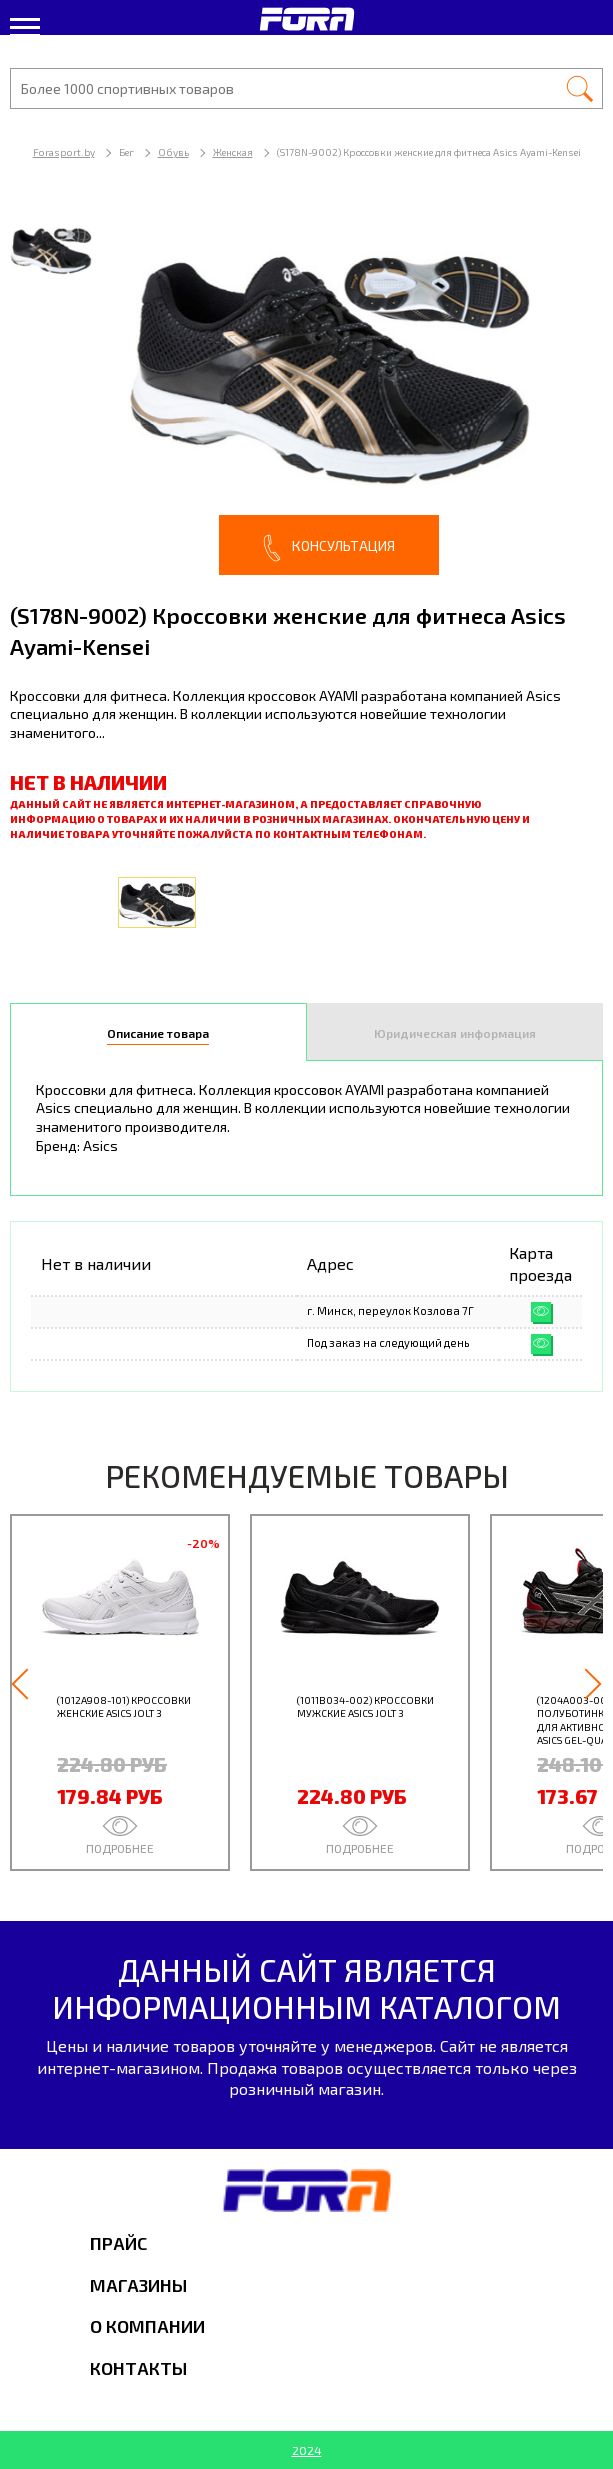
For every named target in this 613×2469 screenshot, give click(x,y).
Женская (233, 152)
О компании (147, 2326)
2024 (307, 2450)
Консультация (329, 548)
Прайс (118, 2243)
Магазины (138, 2285)
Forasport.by (64, 152)
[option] (306, 389)
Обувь (173, 152)
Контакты (138, 2368)
